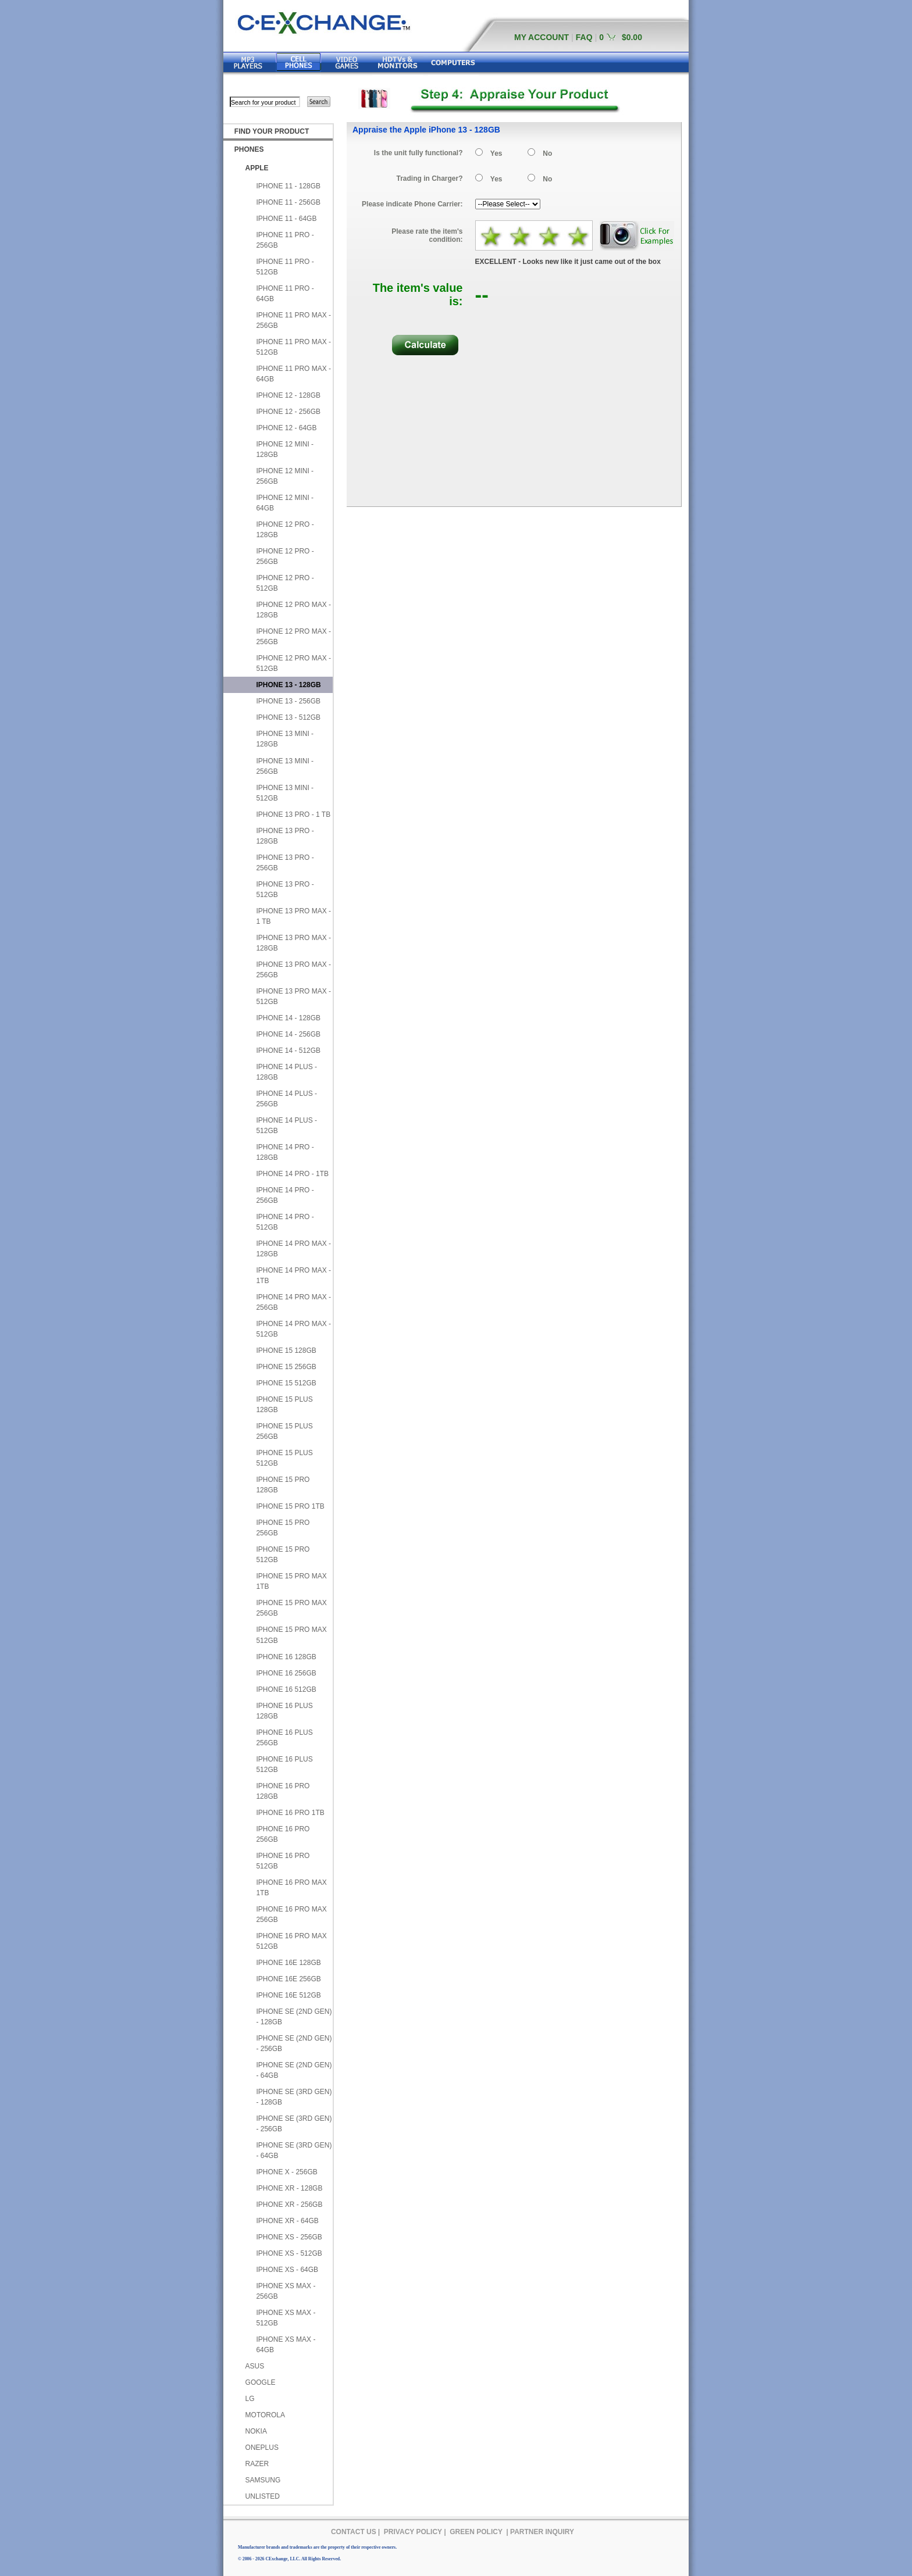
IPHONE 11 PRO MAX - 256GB (293, 320)
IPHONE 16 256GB (286, 1673)
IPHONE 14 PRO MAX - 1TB (293, 1275)
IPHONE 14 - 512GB (288, 1050)
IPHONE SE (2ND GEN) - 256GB (294, 2043)
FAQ (584, 37)
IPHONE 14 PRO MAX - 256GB (293, 1302)
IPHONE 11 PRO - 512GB (285, 267)
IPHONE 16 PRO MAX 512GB (291, 1941)
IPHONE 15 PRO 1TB (290, 1506)
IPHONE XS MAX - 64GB (285, 2344)
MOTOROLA (265, 2415)
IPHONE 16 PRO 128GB (282, 1791)
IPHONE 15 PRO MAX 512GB (291, 1634)
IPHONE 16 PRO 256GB (282, 1834)
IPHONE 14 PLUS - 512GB (286, 1125)
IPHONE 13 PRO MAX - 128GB (293, 943)
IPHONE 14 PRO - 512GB (285, 1222)
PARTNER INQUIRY (542, 2532)
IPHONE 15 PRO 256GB (282, 1528)
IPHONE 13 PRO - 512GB (285, 889)
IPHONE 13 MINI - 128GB (285, 739)
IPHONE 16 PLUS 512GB (284, 1764)
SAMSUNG (263, 2480)
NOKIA (256, 2431)
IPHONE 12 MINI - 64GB (285, 503)
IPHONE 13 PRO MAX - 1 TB (293, 916)
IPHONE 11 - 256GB (288, 202)
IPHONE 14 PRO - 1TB (292, 1174)
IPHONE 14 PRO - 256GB (285, 1195)
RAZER (257, 2464)
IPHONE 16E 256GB (288, 1979)
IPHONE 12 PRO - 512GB (285, 583)
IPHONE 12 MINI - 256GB (285, 476)
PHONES (249, 149)
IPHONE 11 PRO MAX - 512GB (293, 347)
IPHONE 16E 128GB (288, 1963)
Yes (496, 153)
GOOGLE (260, 2382)
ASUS (255, 2366)
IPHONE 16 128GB (286, 1657)
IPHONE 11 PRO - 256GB (285, 240)
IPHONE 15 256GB (286, 1367)
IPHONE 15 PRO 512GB (282, 1554)
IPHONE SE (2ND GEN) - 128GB (294, 2016)
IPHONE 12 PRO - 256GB (285, 556)
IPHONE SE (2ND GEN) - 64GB (294, 2070)
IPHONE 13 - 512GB (288, 717)
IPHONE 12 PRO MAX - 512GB (293, 663)
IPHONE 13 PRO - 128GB (285, 836)
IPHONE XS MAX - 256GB (285, 2291)
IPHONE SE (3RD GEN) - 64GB (294, 2150)
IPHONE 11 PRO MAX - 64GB (293, 374)
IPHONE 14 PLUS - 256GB (286, 1098)
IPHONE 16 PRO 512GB (282, 1861)
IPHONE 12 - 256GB (288, 412)
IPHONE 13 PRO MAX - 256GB (293, 969)
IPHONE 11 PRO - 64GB (285, 293)
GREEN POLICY (476, 2532)
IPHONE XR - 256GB (289, 2204)
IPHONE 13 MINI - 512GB (285, 793)
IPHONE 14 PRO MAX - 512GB (293, 1329)
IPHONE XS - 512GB (289, 2253)
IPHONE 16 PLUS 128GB (284, 1711)
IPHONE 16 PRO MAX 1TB (291, 1887)
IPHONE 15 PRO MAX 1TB (291, 1581)
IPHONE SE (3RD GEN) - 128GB (294, 2097)
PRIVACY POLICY (413, 2532)
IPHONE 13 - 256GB (288, 701)
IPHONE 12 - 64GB (286, 428)
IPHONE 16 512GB (286, 1689)
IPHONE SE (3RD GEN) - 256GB (294, 2123)
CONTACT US (353, 2532)
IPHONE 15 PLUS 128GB (284, 1404)
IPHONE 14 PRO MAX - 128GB (293, 1248)
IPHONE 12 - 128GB (288, 395)
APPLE (257, 168)
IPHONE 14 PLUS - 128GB (286, 1072)
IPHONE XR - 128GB (289, 2188)
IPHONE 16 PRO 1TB (290, 1813)
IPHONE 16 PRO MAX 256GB (291, 1914)
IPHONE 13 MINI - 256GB (285, 766)
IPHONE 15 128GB (286, 1350)
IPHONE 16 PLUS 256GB (284, 1737)
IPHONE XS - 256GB (289, 2237)
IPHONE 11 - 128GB (288, 186)
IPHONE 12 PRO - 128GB (285, 529)
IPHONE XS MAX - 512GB (285, 2318)
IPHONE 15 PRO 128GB (282, 1484)
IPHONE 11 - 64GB (286, 219)
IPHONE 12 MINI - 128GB (285, 449)
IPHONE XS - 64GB (287, 2270)
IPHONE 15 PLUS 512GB (284, 1458)
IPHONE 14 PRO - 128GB (285, 1152)
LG (250, 2399)
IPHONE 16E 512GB (288, 1995)
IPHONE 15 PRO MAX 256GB (291, 1608)
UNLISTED (262, 2496)
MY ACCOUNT (541, 37)
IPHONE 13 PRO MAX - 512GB (293, 996)
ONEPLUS (262, 2447)
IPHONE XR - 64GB (287, 2221)
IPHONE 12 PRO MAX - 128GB (293, 610)
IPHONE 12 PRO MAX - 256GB (293, 636)
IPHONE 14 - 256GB (288, 1034)
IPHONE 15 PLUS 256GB (284, 1431)
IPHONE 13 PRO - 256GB (285, 862)
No (547, 153)
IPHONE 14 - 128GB (288, 1018)
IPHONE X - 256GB (286, 2172)
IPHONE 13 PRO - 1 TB (293, 814)
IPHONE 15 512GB (286, 1383)
